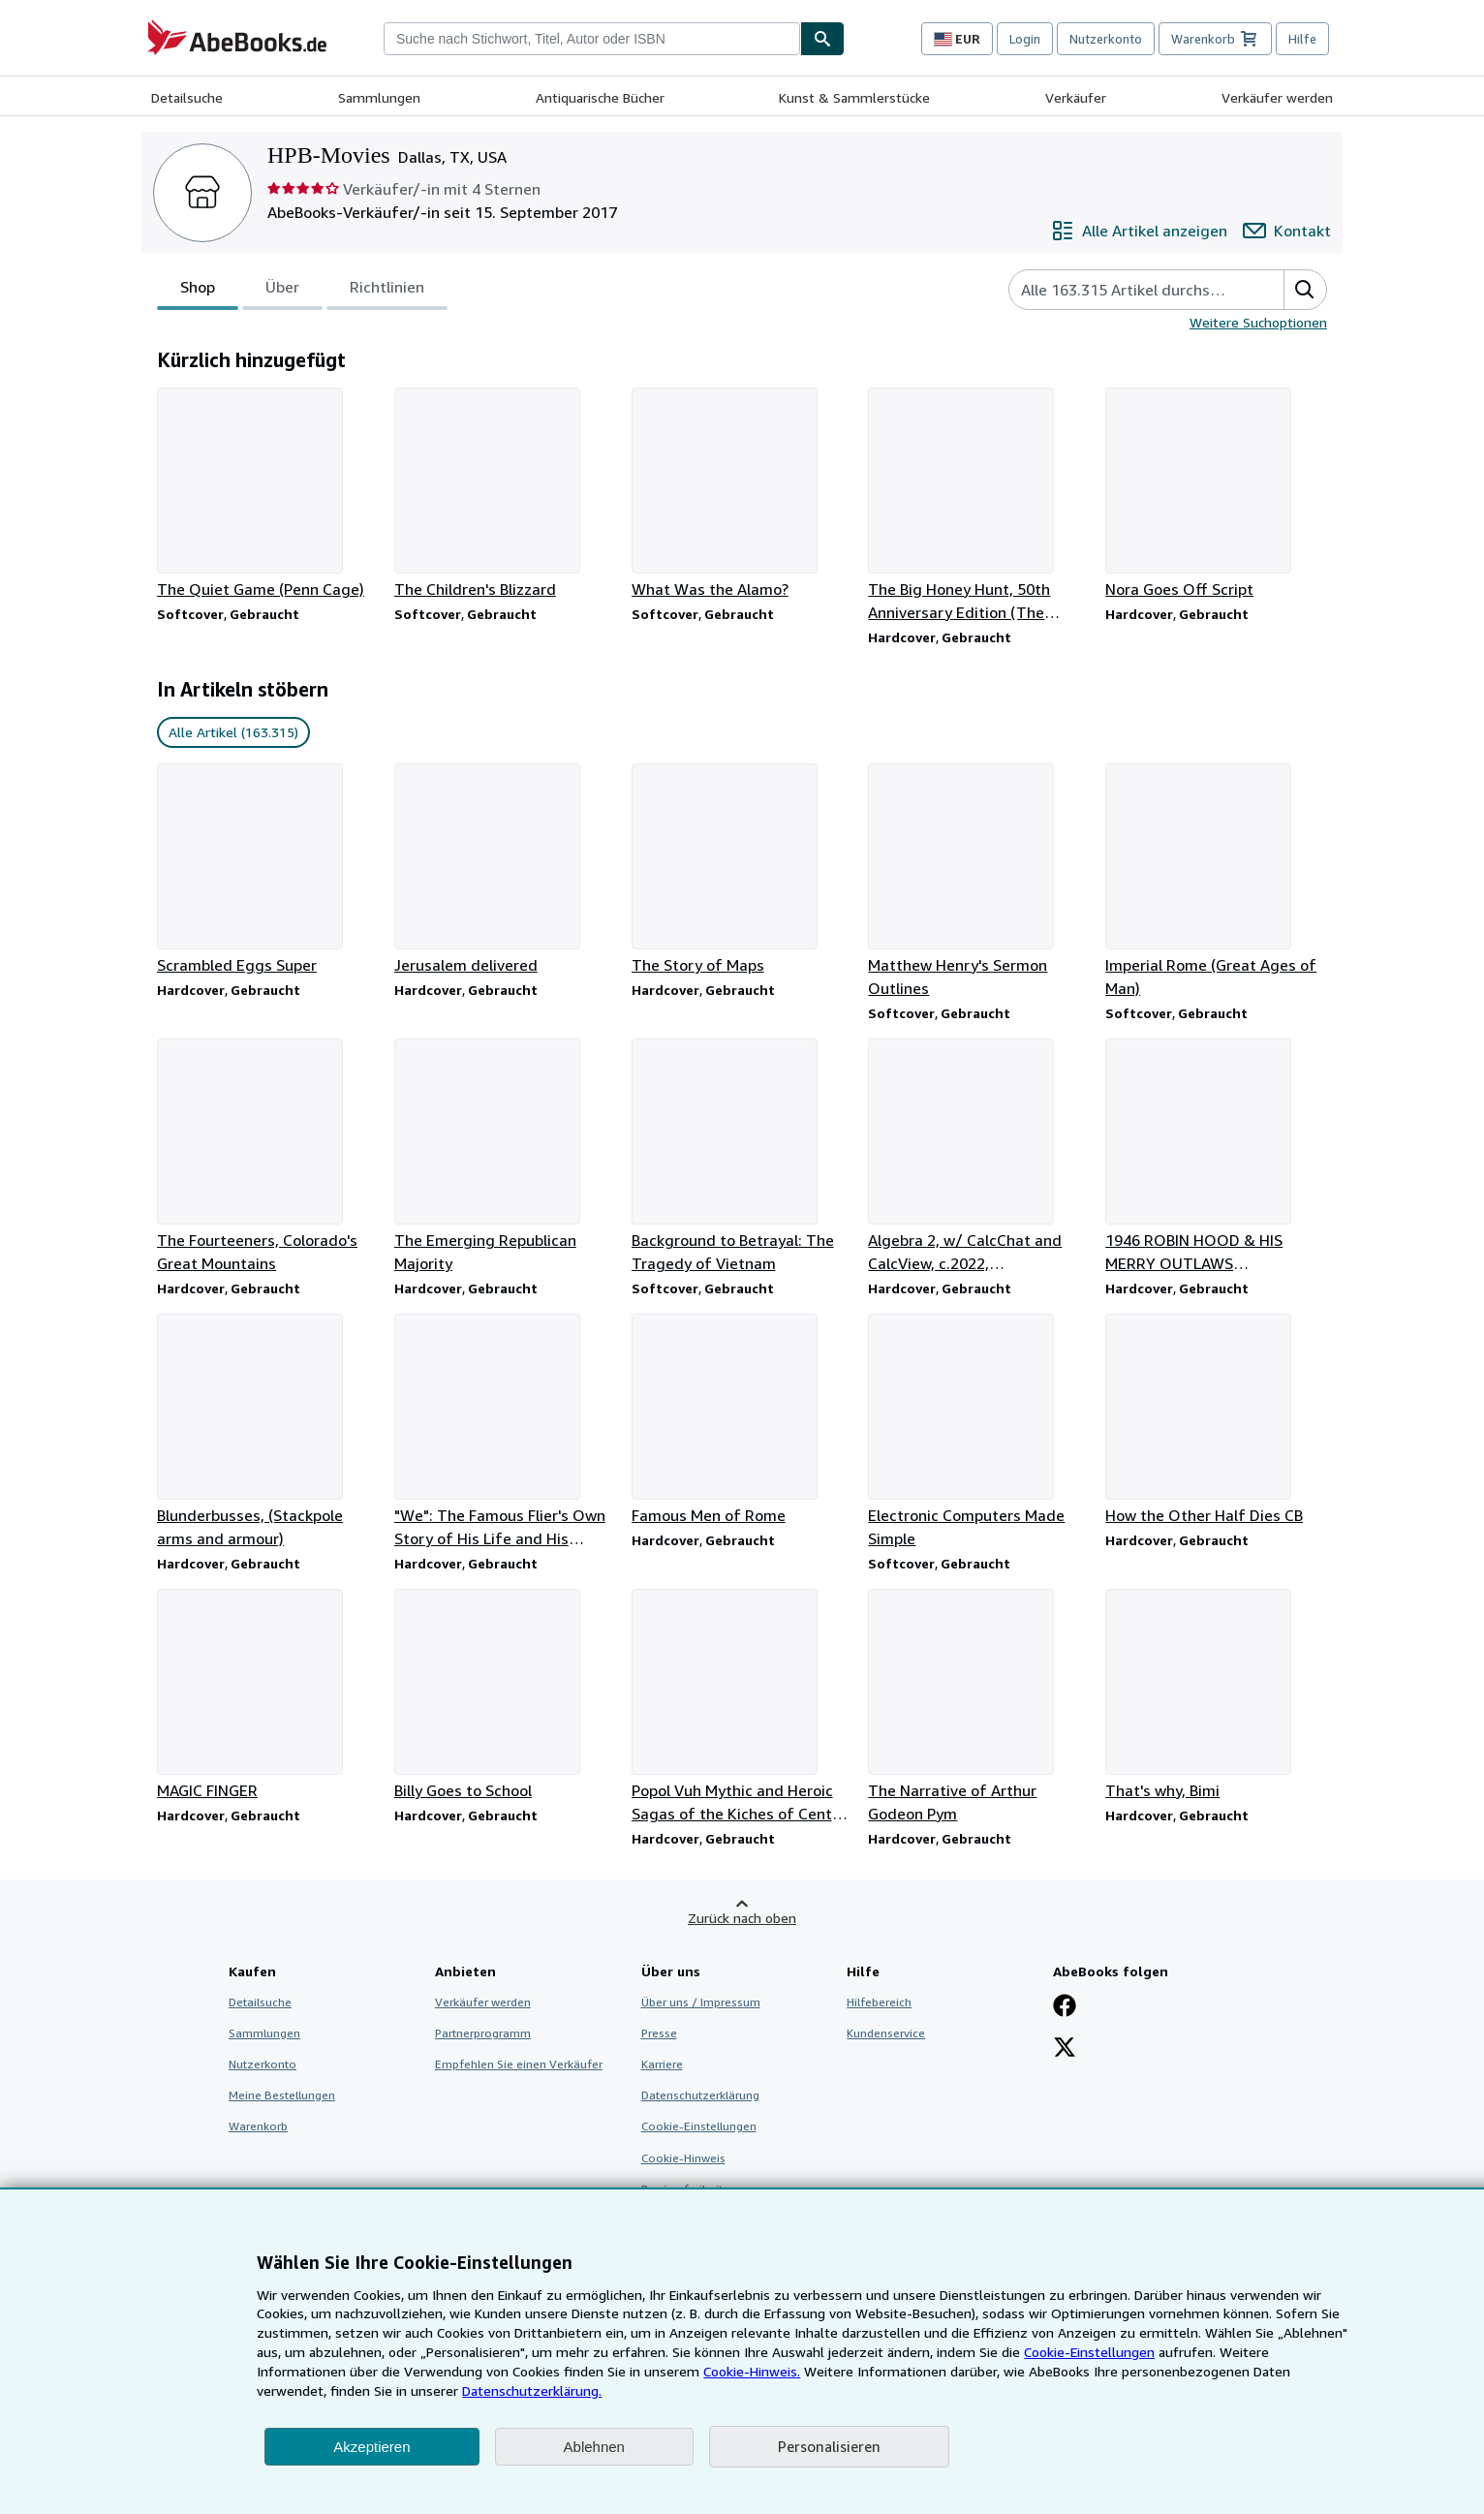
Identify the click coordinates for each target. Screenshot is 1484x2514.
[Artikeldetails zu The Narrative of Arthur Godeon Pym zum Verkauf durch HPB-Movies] (979, 1707)
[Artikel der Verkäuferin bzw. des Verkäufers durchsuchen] (1127, 289)
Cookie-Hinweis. (751, 2371)
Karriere (662, 2064)
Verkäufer (1075, 97)
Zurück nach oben (742, 1917)
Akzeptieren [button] (371, 2446)
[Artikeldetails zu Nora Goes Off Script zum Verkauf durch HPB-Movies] (1216, 494)
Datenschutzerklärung (700, 2095)
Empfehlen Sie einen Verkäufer (519, 2064)
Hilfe (1302, 39)
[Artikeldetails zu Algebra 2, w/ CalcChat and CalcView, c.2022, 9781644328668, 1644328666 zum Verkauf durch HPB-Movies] (979, 1157)
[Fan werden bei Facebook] (1064, 2007)
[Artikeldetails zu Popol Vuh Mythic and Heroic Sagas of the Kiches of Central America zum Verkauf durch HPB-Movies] (742, 1707)
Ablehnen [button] (594, 2446)
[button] (1304, 289)
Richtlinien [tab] (387, 290)
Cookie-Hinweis (683, 2158)
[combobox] (592, 38)
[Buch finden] (822, 38)
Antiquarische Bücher (600, 97)
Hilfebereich (879, 2002)
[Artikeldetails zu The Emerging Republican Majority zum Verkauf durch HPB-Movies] (505, 1157)
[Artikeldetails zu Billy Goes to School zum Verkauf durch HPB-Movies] (505, 1695)
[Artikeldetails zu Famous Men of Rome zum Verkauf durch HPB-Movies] (742, 1420)
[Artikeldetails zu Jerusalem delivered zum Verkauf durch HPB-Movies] (505, 870)
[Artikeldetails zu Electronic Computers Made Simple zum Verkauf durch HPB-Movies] (979, 1432)
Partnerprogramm (483, 2033)
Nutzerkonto (1105, 39)
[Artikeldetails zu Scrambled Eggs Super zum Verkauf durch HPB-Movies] (268, 870)
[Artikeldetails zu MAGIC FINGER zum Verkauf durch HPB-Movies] (268, 1695)
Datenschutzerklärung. (532, 2390)
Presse (659, 2033)
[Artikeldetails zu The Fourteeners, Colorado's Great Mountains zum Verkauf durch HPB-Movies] (268, 1157)
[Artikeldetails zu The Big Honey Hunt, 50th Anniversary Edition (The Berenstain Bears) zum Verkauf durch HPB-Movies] (979, 506)
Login (1024, 39)
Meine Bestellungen (282, 2095)
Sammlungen (379, 97)
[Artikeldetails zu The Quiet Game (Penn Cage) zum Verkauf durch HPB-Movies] (268, 494)
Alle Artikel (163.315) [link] (233, 732)
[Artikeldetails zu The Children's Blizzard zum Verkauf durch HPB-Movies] (505, 494)
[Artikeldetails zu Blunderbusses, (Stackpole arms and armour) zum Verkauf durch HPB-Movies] (268, 1432)
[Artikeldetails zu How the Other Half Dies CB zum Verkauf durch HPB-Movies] (1216, 1420)
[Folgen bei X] (1064, 2049)
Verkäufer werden (1277, 97)
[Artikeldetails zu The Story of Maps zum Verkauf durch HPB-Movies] (742, 870)
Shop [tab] (197, 290)
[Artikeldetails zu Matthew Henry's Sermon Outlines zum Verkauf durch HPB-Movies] (979, 881)
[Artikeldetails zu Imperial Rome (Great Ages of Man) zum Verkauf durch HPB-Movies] (1216, 881)
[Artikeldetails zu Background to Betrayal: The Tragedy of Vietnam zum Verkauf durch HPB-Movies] (742, 1157)
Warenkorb (258, 2126)
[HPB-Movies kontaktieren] (1287, 230)
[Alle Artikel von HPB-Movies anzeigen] (1139, 230)
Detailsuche (187, 97)
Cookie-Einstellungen (1089, 2351)
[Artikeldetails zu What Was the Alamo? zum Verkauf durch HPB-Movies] (742, 494)
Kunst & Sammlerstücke (854, 97)
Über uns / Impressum (700, 2002)
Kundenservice (886, 2033)
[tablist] (302, 289)
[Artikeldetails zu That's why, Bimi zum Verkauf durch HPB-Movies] (1216, 1695)
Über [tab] (282, 290)
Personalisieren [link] (829, 2446)
